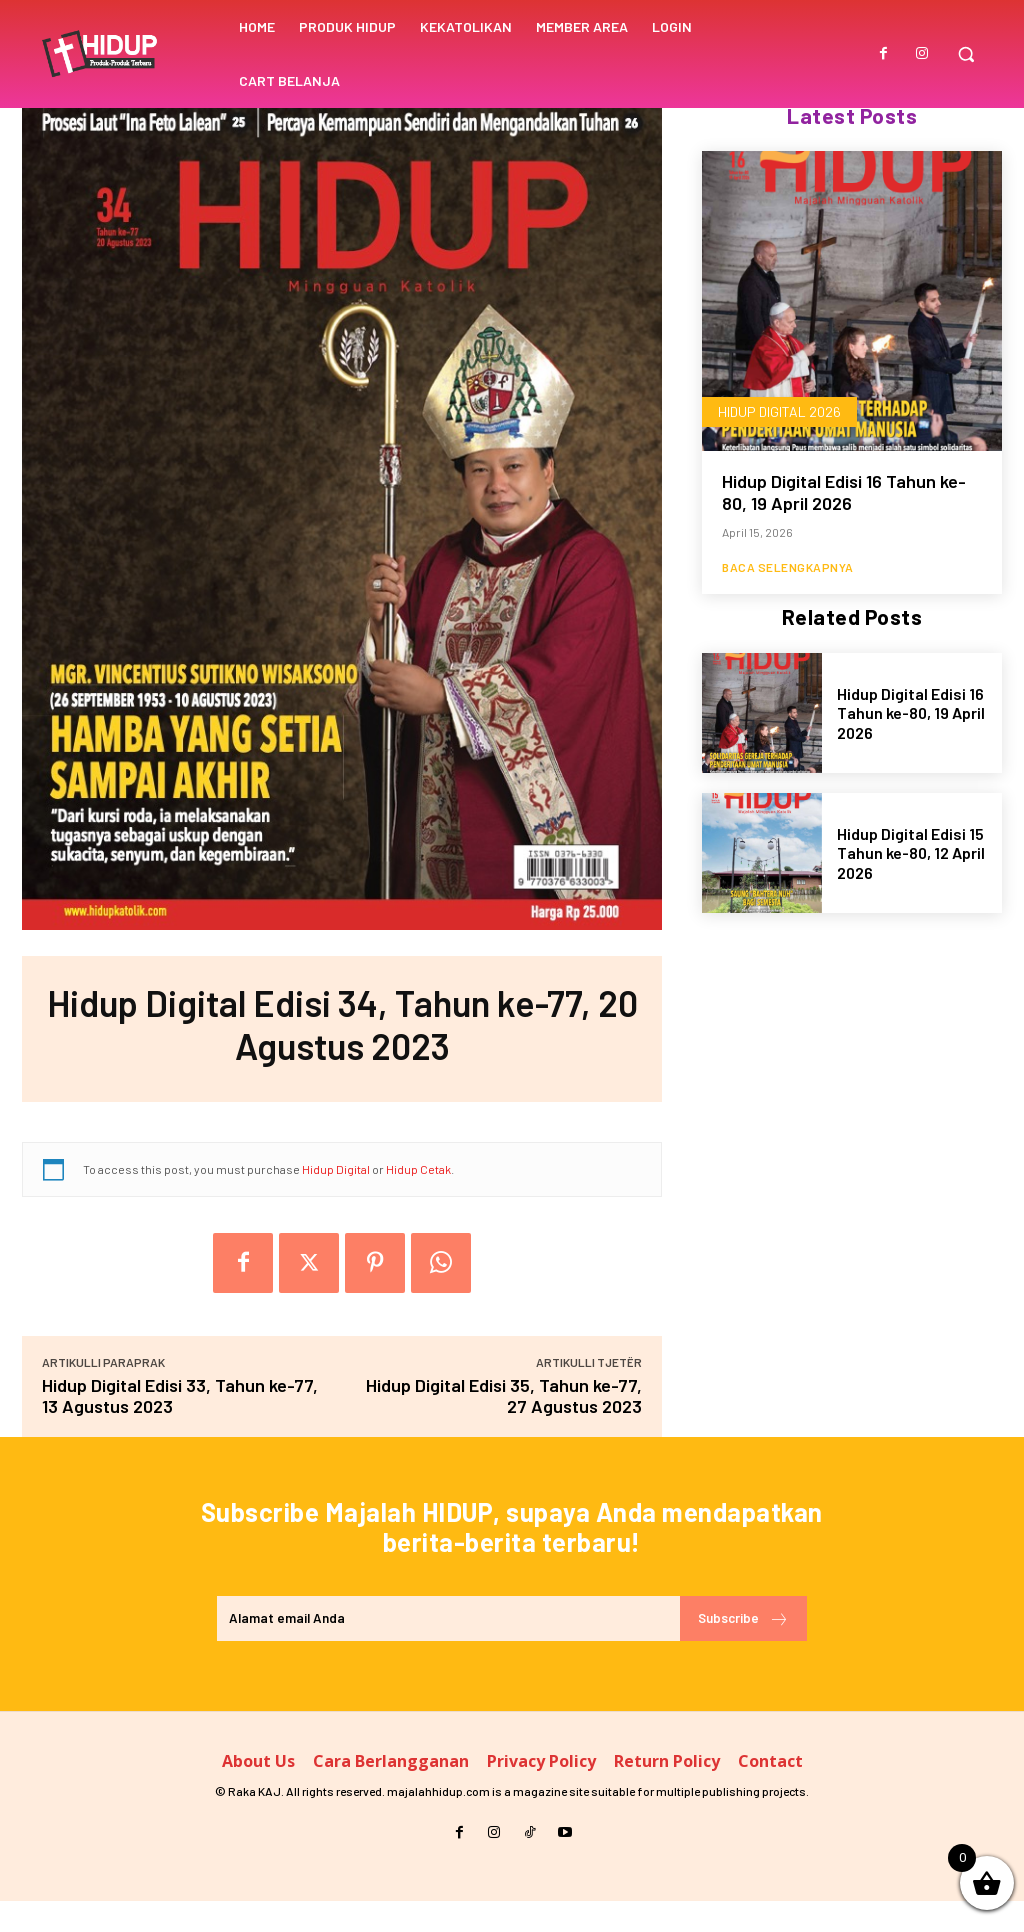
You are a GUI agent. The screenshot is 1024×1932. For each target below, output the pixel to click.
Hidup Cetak (418, 1169)
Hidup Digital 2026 (779, 412)
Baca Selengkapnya (788, 568)
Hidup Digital (336, 1169)
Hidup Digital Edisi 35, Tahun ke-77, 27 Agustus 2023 (504, 1395)
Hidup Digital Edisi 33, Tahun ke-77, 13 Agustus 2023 (180, 1395)
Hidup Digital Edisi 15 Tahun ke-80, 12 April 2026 (911, 854)
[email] (442, 1646)
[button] (966, 54)
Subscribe (737, 1646)
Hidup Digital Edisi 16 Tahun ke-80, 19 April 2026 (844, 493)
